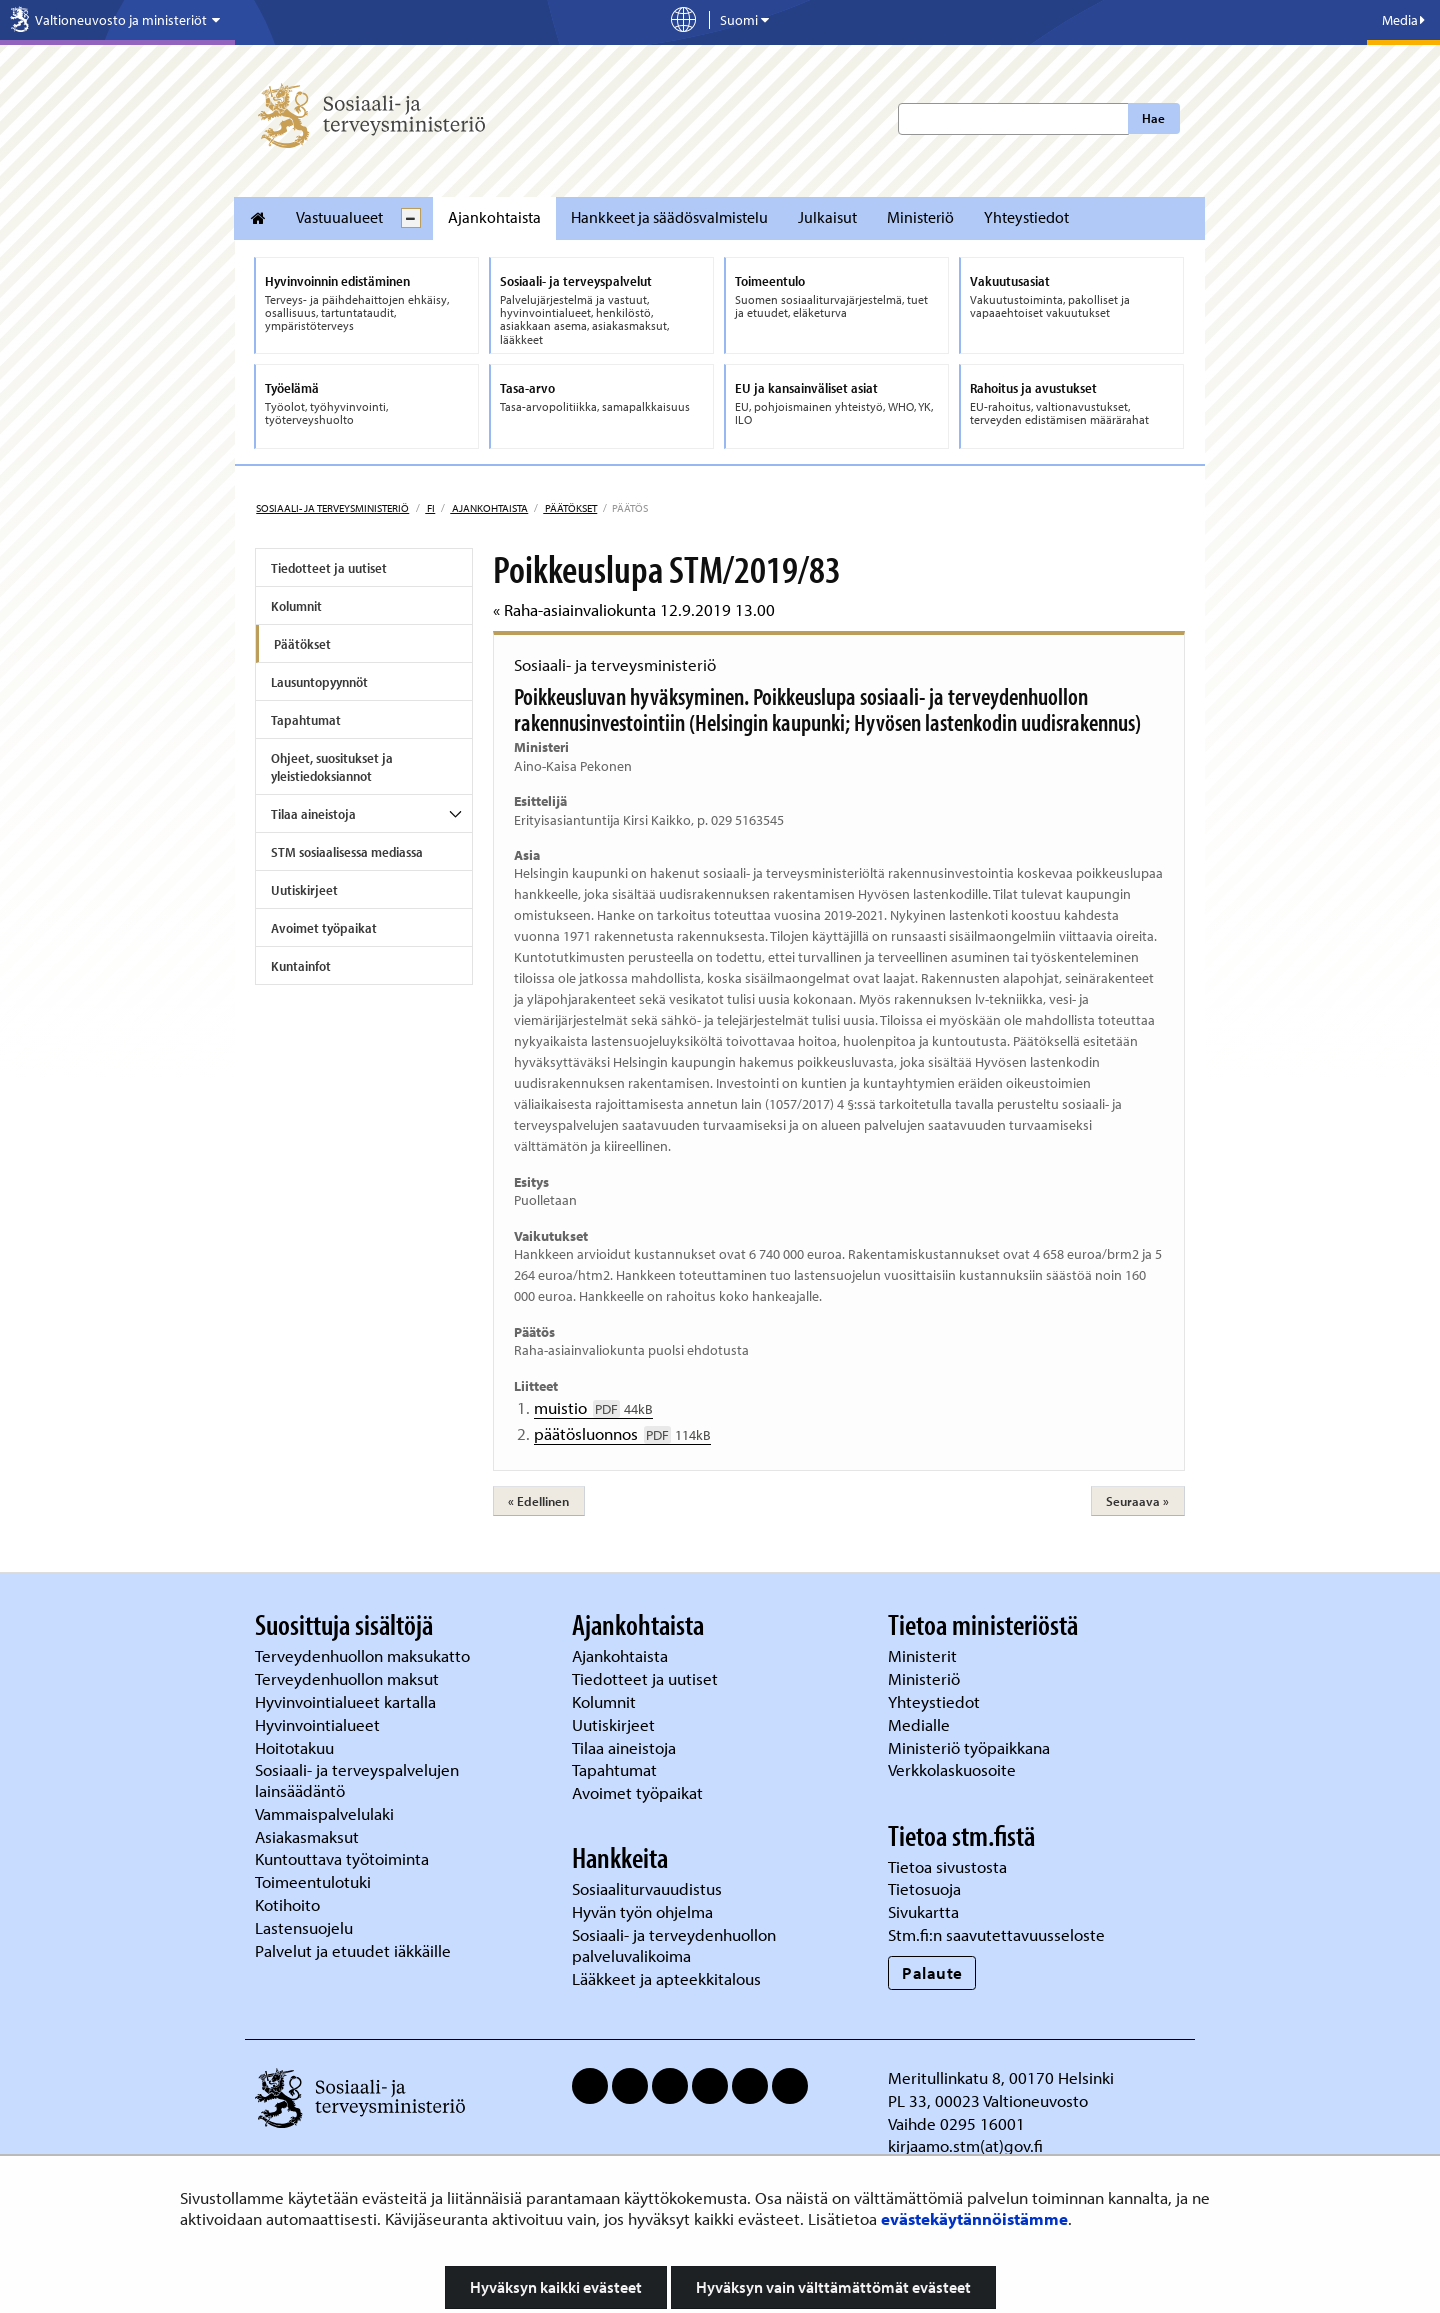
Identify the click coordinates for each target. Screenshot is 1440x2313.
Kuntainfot (301, 966)
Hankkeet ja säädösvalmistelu (669, 217)
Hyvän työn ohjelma (642, 1911)
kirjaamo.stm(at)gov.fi (965, 2145)
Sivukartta (923, 1911)
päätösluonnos (622, 1433)
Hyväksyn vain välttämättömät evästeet (833, 2287)
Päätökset (570, 508)
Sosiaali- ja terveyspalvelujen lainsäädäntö (357, 1780)
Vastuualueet (339, 217)
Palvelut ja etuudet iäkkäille (353, 1950)
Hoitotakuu (296, 1747)
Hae (1153, 118)
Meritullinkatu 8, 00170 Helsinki (1001, 2077)
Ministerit (924, 1655)
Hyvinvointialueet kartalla (347, 1701)
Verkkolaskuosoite (954, 1769)
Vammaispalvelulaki (326, 1813)
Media (1403, 20)
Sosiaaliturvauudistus (647, 1888)
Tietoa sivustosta (947, 1866)
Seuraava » (1137, 1501)
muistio (593, 1407)
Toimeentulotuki (315, 1881)
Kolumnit (296, 606)
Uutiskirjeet (304, 890)
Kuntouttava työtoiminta (342, 1858)
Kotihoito (287, 1904)
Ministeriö (920, 217)
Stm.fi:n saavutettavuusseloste (996, 1934)
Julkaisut (827, 217)
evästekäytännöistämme (974, 2218)
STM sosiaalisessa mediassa (347, 852)
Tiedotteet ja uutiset (329, 568)
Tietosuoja (924, 1888)
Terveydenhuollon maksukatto (364, 1655)
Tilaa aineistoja (313, 814)
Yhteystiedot (1026, 217)
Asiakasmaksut (307, 1836)
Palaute (932, 1972)
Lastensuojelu (306, 1927)
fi (430, 508)
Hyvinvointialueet (319, 1724)
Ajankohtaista (494, 217)
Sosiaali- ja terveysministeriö (332, 508)
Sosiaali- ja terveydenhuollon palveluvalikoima (674, 1945)
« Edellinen (538, 1501)
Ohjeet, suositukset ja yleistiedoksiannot (332, 767)
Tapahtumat (306, 720)
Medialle (921, 1724)
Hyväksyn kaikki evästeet (556, 2287)
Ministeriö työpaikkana (971, 1747)
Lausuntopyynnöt (319, 682)
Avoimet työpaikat (324, 928)
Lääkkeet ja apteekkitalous (666, 1978)
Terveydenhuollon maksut (349, 1678)
